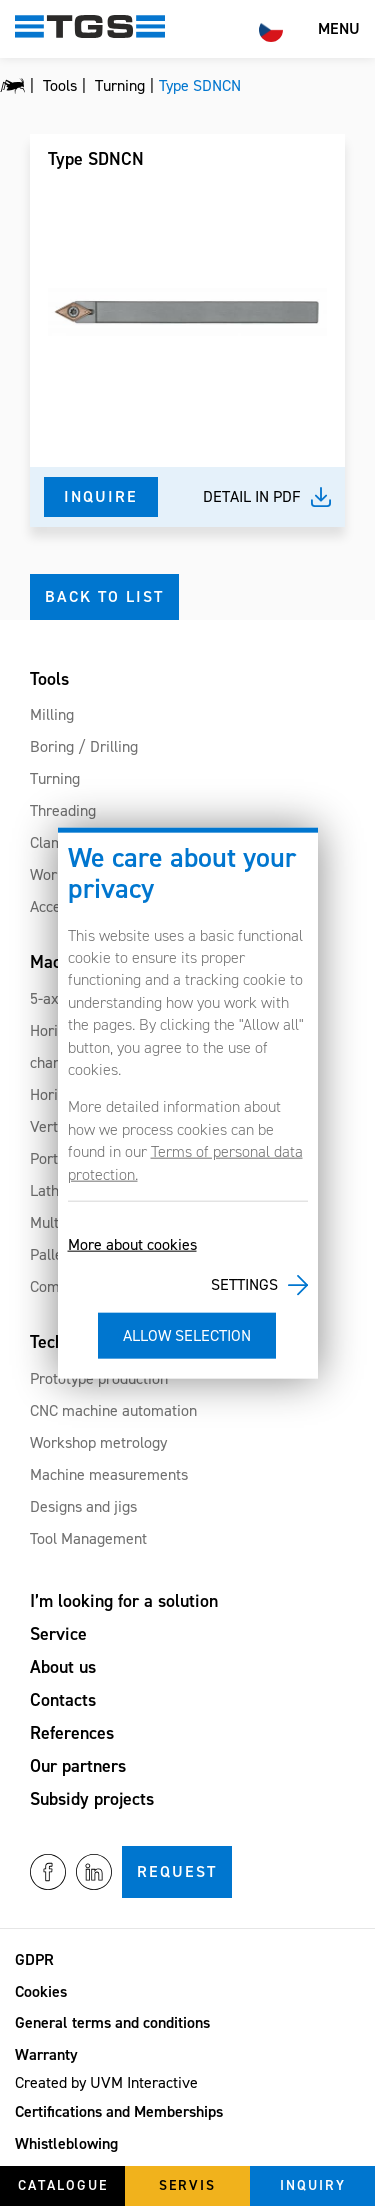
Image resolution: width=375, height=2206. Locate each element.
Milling (52, 714)
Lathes (52, 1190)
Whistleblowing (66, 2143)
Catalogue (63, 2185)
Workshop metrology (98, 1442)
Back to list (104, 596)
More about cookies (132, 1244)
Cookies (41, 1991)
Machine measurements (109, 1474)
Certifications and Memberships (119, 2111)
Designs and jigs (83, 1506)
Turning (55, 778)
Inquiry (313, 2185)
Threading (63, 810)
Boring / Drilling (84, 746)
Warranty (46, 2054)
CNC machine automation (113, 1410)
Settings (244, 1284)
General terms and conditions (112, 2022)
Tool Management (88, 1538)
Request (177, 1871)
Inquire (101, 496)
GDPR (34, 1959)
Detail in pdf (252, 496)
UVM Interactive (144, 2082)
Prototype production (99, 1378)
